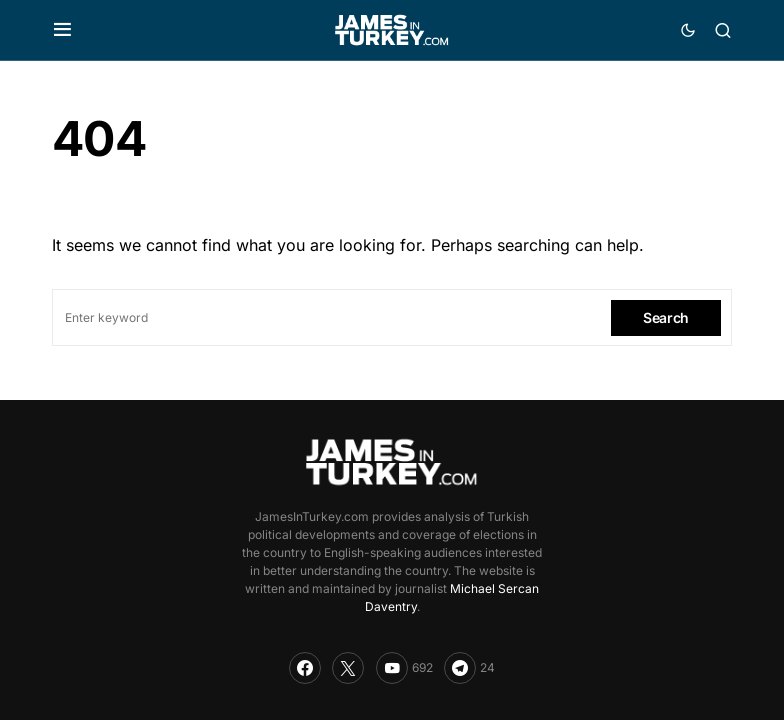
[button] (62, 30)
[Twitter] (348, 668)
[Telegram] (469, 668)
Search (666, 317)
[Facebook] (305, 668)
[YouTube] (404, 668)
